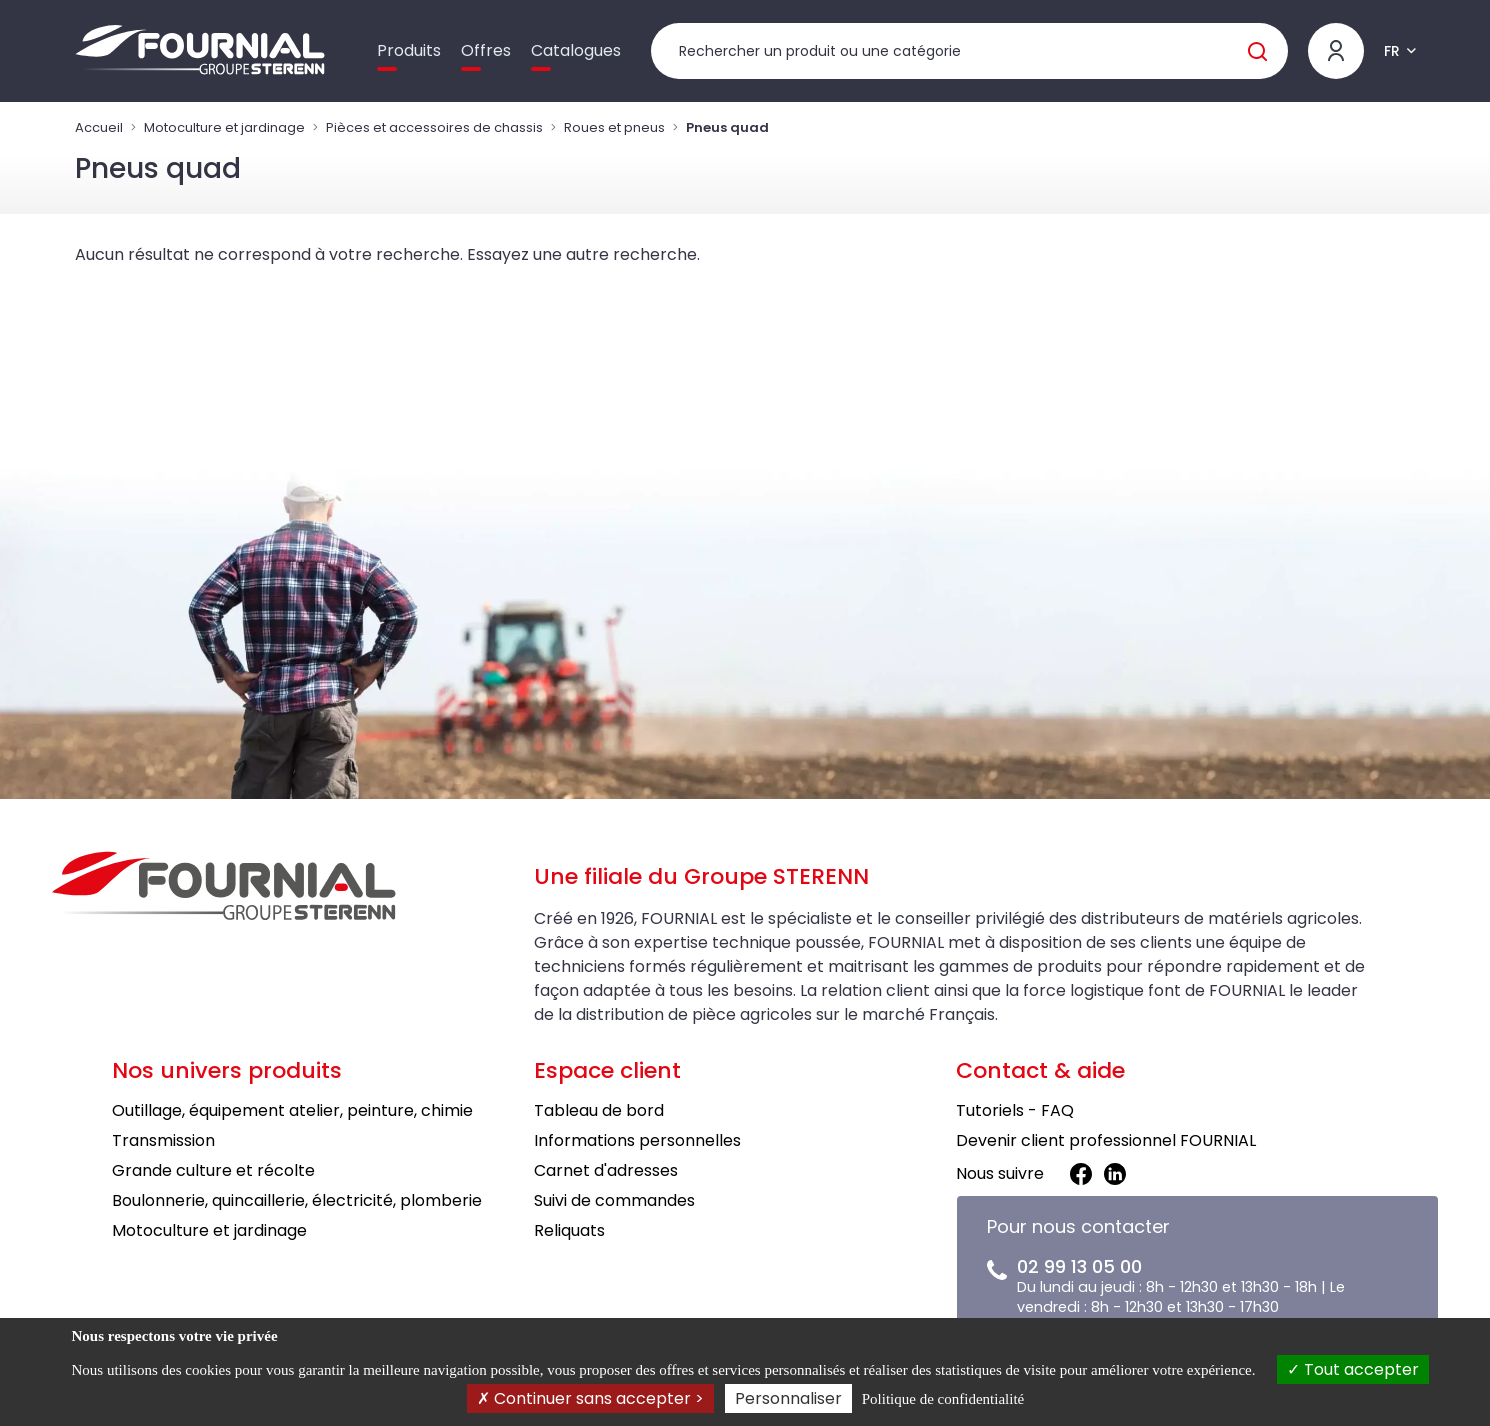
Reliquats (569, 1230)
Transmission (163, 1140)
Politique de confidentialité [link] (943, 1399)
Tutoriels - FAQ (1015, 1110)
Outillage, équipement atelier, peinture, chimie (292, 1110)
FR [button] (1392, 51)
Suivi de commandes (614, 1200)
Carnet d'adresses (606, 1170)
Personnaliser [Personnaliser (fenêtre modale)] (788, 1398)
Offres (486, 50)
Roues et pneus (614, 127)
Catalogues (576, 50)
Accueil (99, 127)
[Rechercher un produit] (969, 51)
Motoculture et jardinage (224, 127)
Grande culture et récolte (213, 1170)
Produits (409, 50)
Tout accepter (1353, 1369)
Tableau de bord (599, 1110)
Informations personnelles (637, 1140)
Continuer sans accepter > (590, 1398)
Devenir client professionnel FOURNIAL (1106, 1140)
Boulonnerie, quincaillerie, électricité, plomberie (297, 1200)
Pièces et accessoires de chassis (434, 127)
